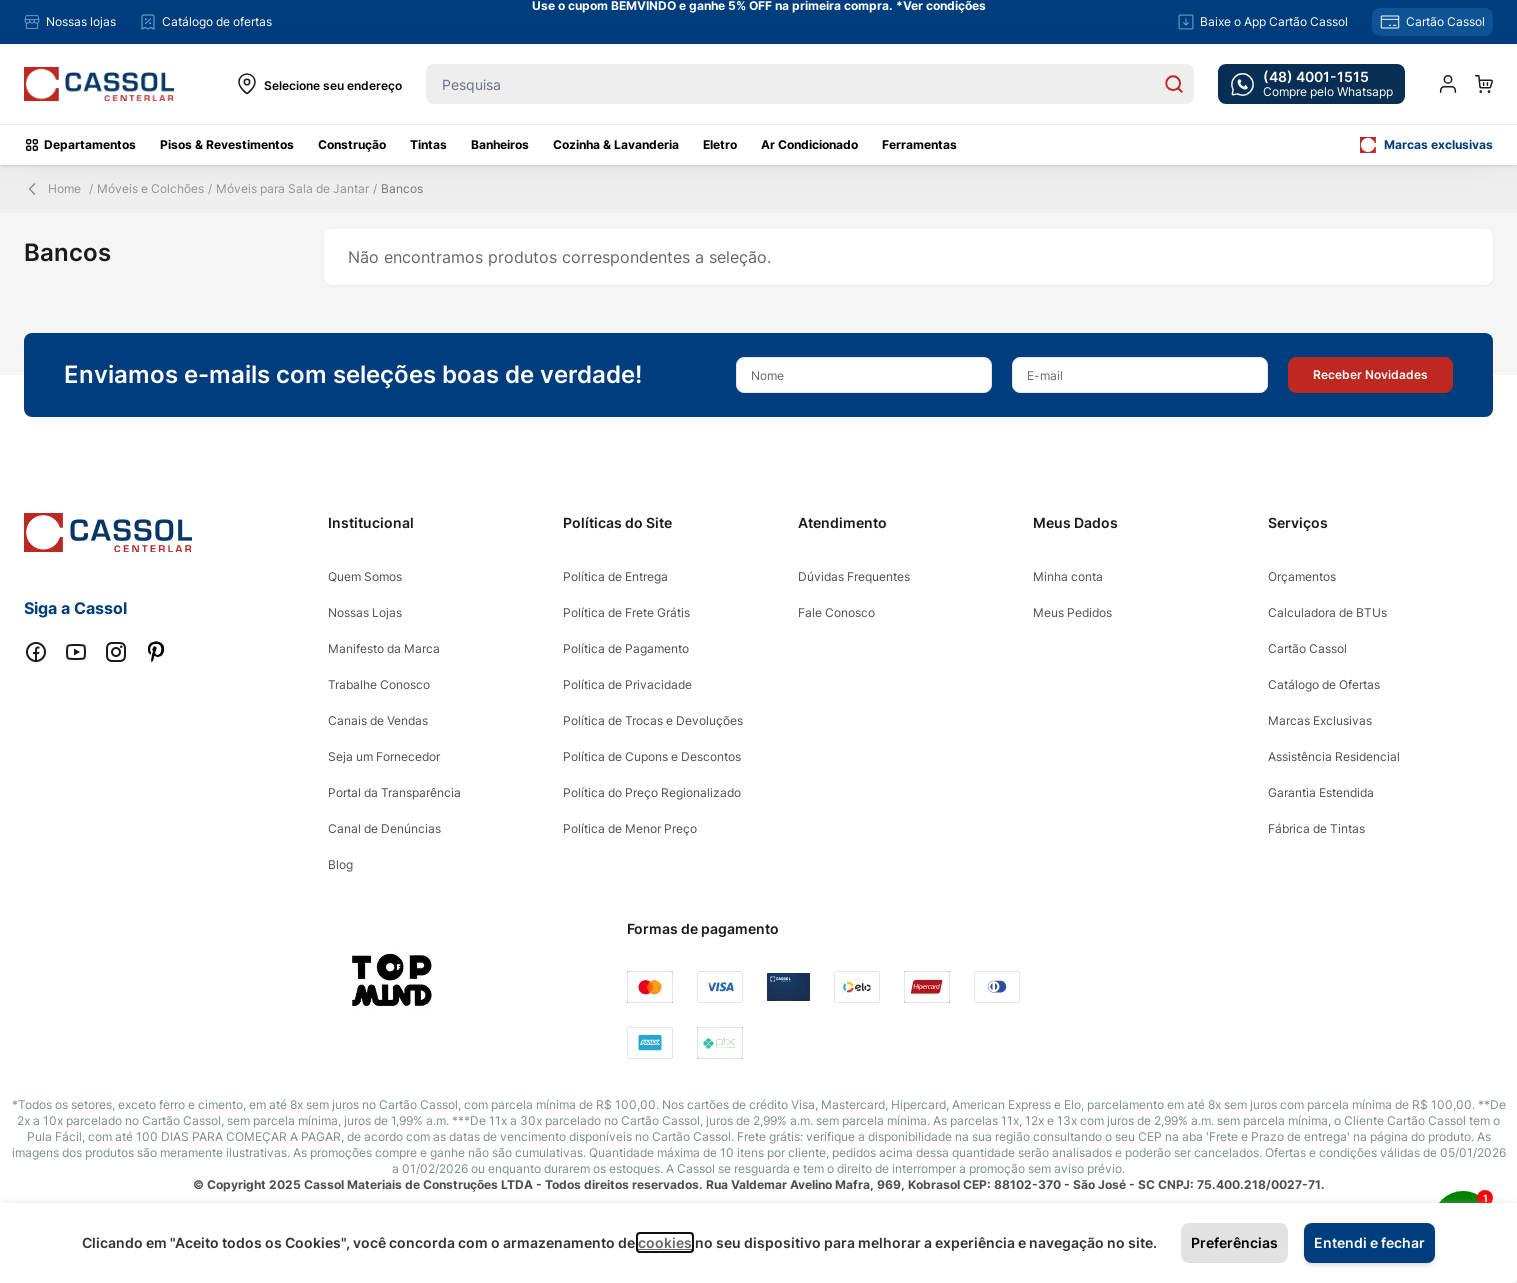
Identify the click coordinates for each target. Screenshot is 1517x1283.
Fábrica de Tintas (1316, 828)
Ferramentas (919, 144)
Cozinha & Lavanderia (616, 144)
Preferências (1234, 1242)
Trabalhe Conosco (379, 684)
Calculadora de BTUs (1327, 612)
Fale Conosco (836, 612)
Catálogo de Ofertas (1324, 684)
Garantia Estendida (1321, 792)
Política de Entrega (615, 576)
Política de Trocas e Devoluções (653, 720)
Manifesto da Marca (384, 648)
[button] (1370, 375)
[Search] (1174, 84)
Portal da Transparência (394, 792)
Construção (352, 144)
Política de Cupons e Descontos (652, 756)
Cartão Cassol (1307, 648)
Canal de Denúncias (384, 828)
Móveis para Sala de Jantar (292, 188)
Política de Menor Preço (630, 828)
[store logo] (99, 84)
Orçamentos (1302, 576)
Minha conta (1068, 576)
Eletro (720, 144)
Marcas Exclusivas (1320, 720)
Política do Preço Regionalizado (652, 792)
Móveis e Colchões (150, 188)
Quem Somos (365, 576)
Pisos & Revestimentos (227, 144)
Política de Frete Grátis (626, 612)
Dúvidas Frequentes (854, 576)
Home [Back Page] (52, 189)
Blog (340, 864)
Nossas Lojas (365, 612)
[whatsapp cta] (1311, 84)
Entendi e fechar (1369, 1242)
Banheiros (500, 144)
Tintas (428, 144)
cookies (665, 1242)
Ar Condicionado (809, 144)
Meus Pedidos (1072, 612)
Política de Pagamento (626, 648)
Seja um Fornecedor (384, 756)
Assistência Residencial (1334, 756)
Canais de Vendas (378, 720)
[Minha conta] (1448, 84)
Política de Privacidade (627, 684)
